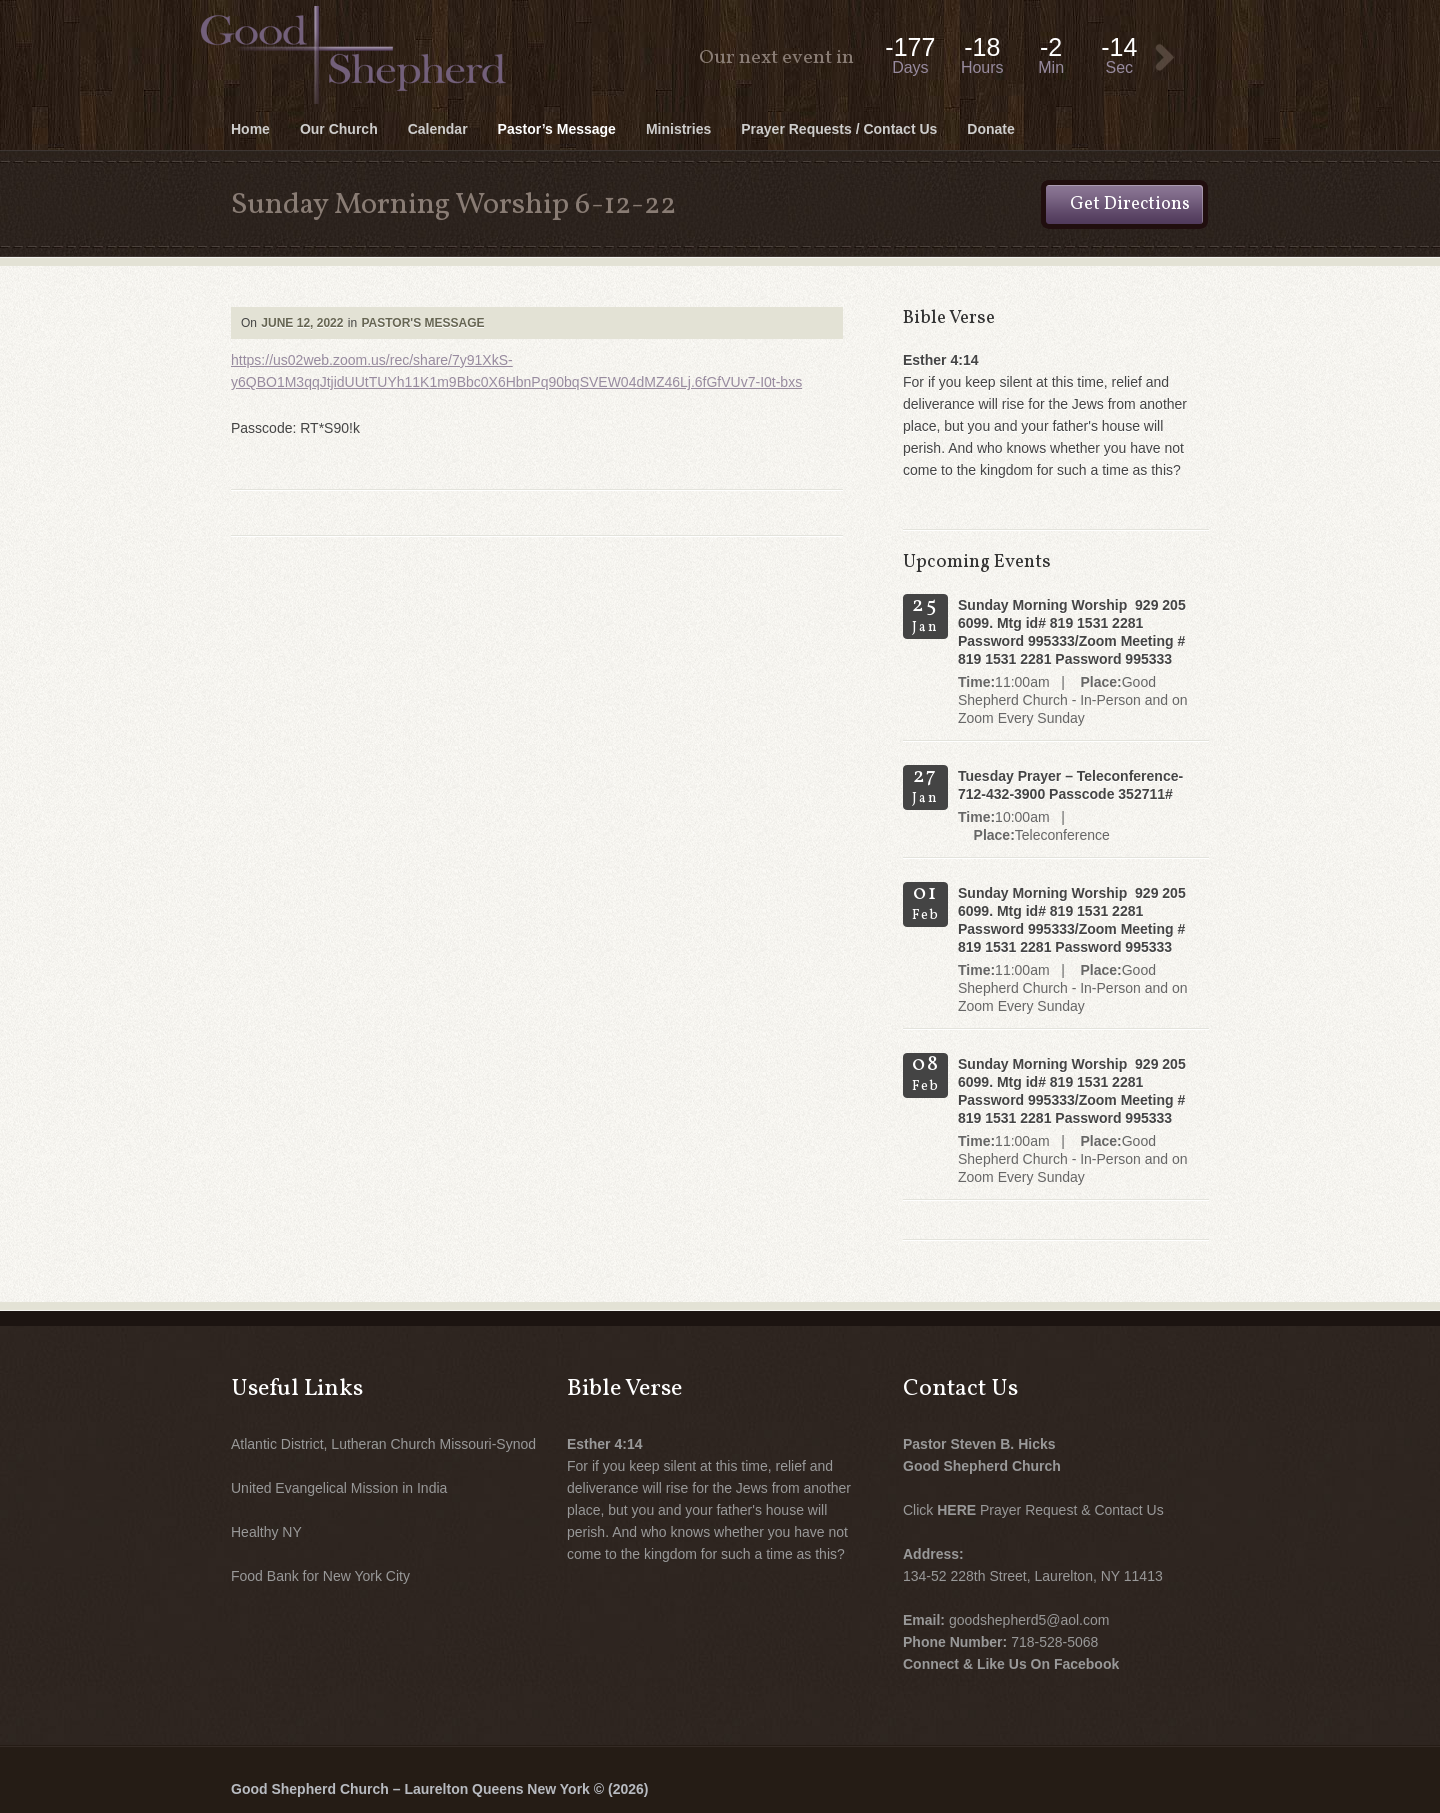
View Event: (1165, 58)
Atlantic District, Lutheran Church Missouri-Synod (383, 1444)
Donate (990, 129)
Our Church (339, 129)
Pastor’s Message (557, 129)
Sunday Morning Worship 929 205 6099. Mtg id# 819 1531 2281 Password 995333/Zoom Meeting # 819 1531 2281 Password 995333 (1072, 632)
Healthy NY (266, 1532)
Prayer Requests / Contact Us (839, 129)
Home (250, 129)
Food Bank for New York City (320, 1576)
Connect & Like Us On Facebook (1011, 1664)
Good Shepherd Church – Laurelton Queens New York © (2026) (439, 1789)
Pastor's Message (422, 323)
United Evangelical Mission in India (339, 1488)
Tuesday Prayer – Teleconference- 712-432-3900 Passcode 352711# (1070, 785)
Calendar (438, 129)
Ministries (678, 129)
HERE (956, 1510)
